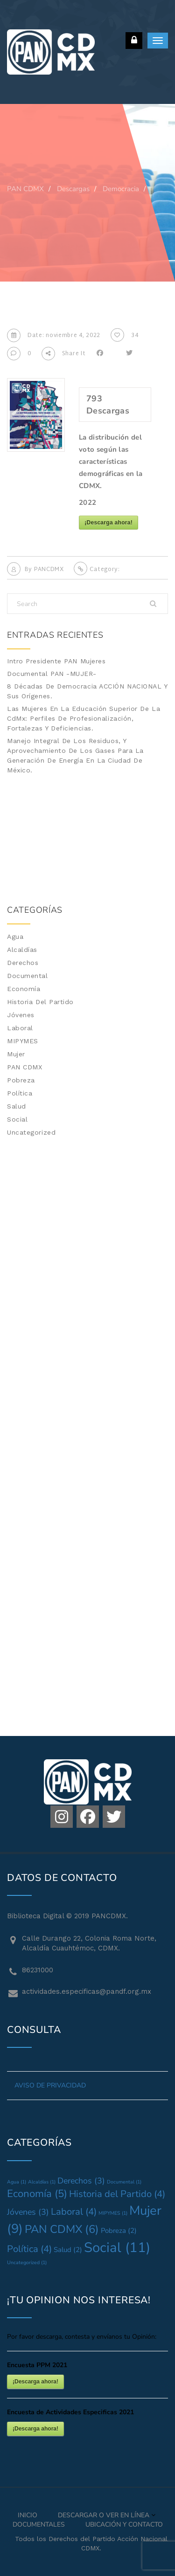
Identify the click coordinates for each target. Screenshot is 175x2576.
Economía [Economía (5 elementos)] (37, 2194)
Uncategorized (31, 1132)
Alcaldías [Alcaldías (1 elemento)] (42, 2181)
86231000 (37, 1970)
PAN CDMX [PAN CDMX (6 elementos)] (62, 2229)
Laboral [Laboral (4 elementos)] (74, 2211)
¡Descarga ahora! (108, 522)
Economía (23, 988)
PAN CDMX (24, 1067)
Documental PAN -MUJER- (51, 673)
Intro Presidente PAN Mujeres (56, 661)
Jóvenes (21, 1015)
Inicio (27, 2515)
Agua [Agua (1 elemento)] (16, 2181)
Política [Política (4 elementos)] (29, 2249)
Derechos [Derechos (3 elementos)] (81, 2180)
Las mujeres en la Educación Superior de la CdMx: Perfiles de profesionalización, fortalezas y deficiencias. (83, 718)
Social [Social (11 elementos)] (117, 2247)
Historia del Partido (40, 1002)
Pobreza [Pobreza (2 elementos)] (119, 2230)
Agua (15, 936)
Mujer (16, 1054)
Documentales (39, 2524)
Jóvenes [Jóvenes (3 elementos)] (28, 2212)
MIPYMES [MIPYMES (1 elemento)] (112, 2213)
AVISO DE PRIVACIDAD (50, 2085)
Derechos (22, 962)
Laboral (20, 1028)
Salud (16, 1106)
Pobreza (21, 1080)
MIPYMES (22, 1041)
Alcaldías (22, 949)
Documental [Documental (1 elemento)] (124, 2181)
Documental (27, 975)
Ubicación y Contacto (124, 2524)
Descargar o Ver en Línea (103, 2515)
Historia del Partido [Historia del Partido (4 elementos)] (117, 2194)
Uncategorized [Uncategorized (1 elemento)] (27, 2262)
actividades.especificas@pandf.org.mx (86, 1991)
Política (19, 1093)
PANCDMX (49, 570)
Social (17, 1119)
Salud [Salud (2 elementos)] (68, 2249)
